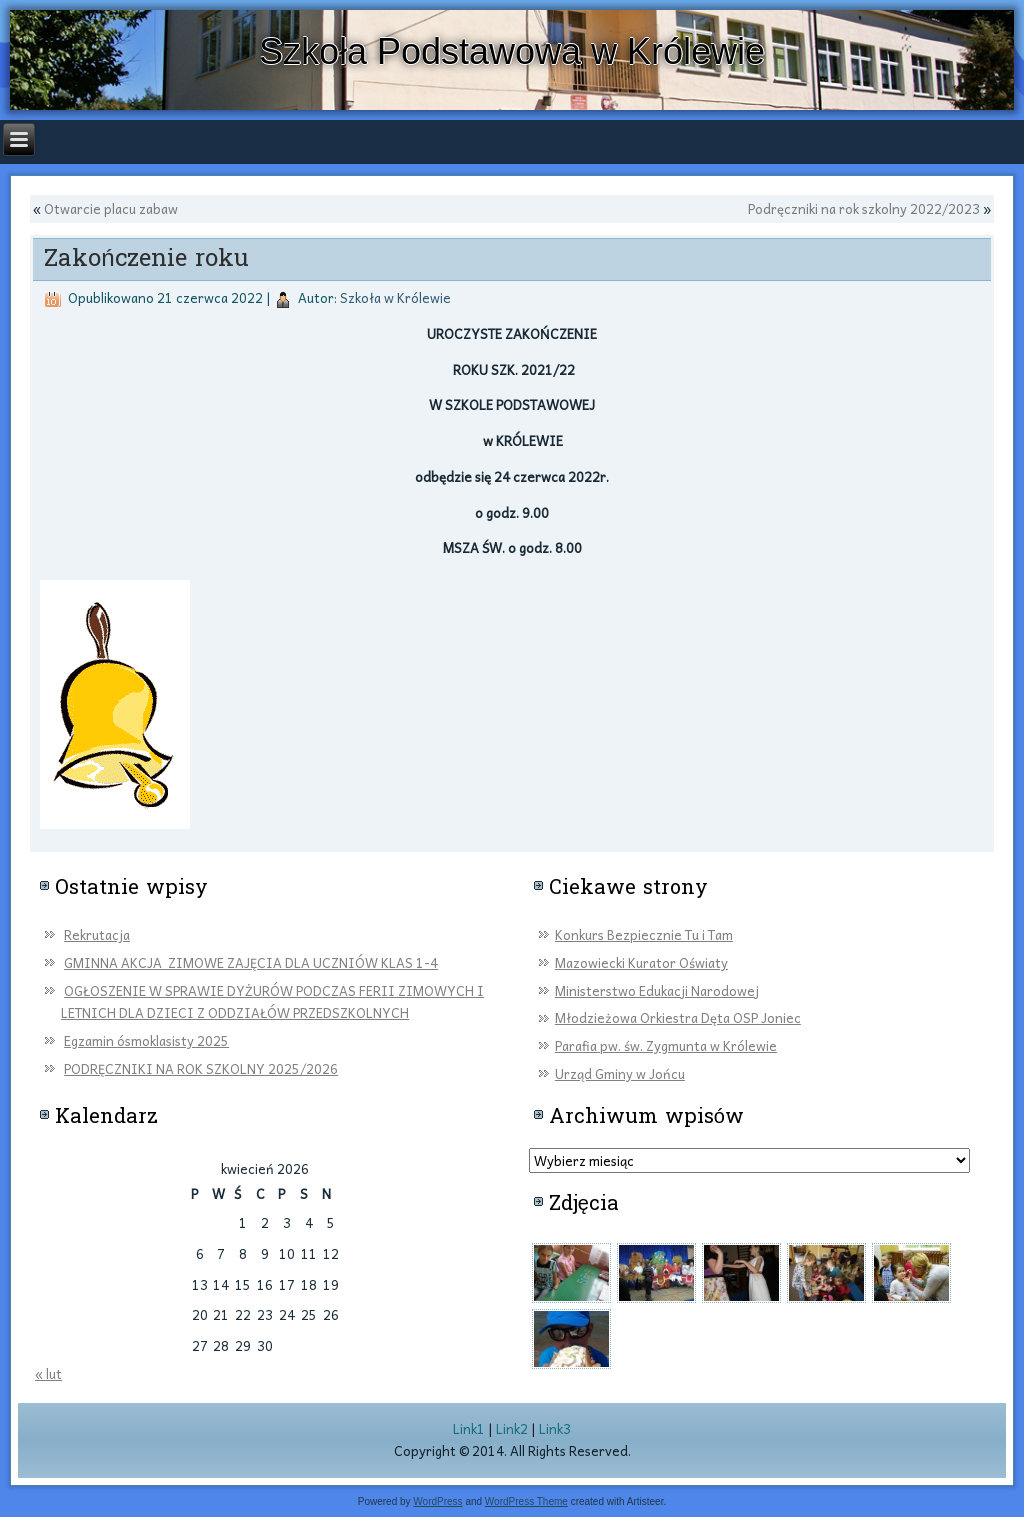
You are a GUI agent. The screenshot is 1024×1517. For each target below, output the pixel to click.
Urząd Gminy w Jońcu (620, 1073)
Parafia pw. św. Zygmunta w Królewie (666, 1045)
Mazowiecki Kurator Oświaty (641, 962)
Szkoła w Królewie (395, 297)
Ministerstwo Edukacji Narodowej (657, 990)
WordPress (437, 1501)
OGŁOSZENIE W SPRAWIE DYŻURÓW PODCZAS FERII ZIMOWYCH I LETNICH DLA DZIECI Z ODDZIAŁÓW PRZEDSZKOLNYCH (272, 1002)
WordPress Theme (526, 1501)
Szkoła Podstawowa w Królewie (512, 51)
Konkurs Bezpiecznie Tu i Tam (644, 934)
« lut (48, 1373)
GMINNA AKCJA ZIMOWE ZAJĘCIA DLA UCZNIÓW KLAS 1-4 (251, 962)
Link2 (512, 1428)
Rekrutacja (97, 934)
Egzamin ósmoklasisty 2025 (146, 1040)
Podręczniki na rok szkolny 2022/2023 (864, 208)
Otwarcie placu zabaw (111, 208)
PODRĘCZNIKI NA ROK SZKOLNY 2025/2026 (201, 1068)
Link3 (555, 1428)
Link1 (469, 1428)
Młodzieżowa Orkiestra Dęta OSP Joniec (678, 1017)
